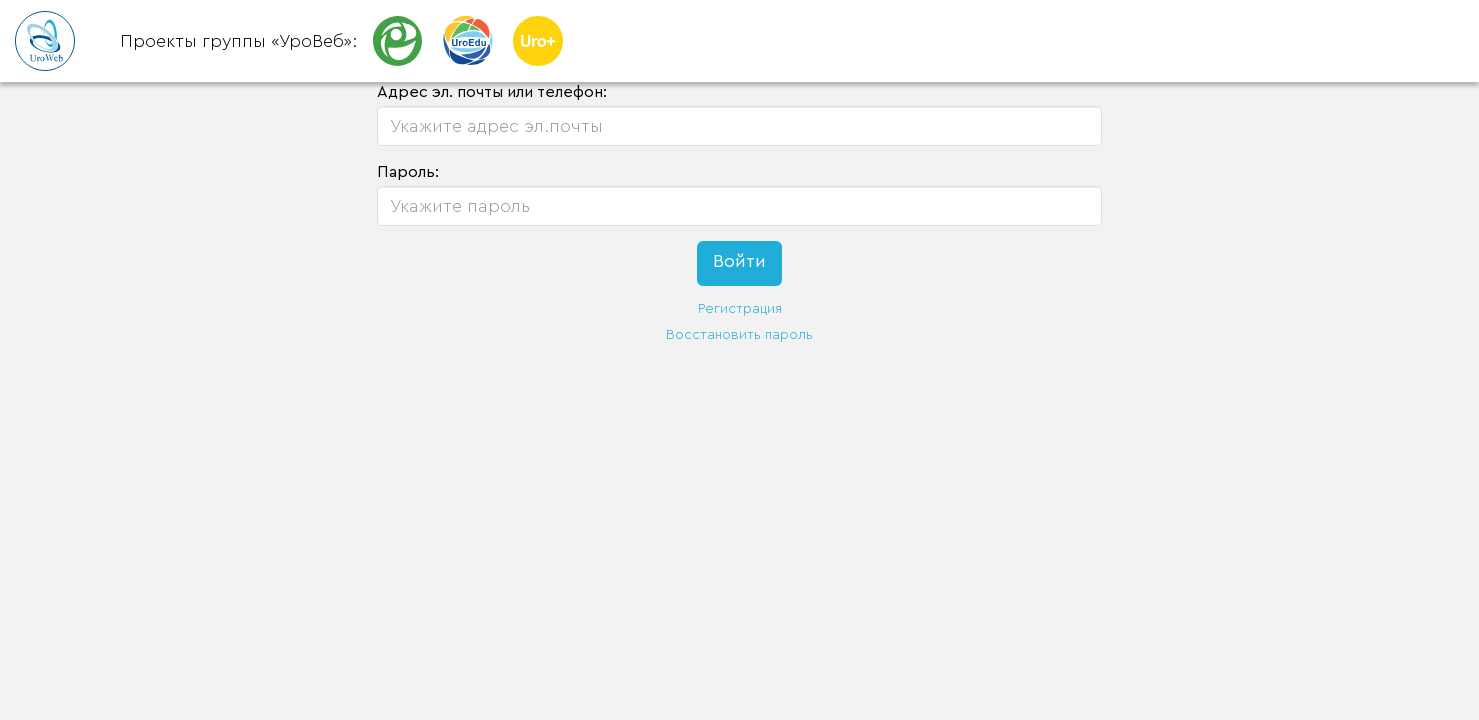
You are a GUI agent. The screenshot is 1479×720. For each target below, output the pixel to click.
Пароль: (408, 172)
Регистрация (740, 309)
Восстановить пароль (739, 335)
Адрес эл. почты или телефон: (492, 92)
